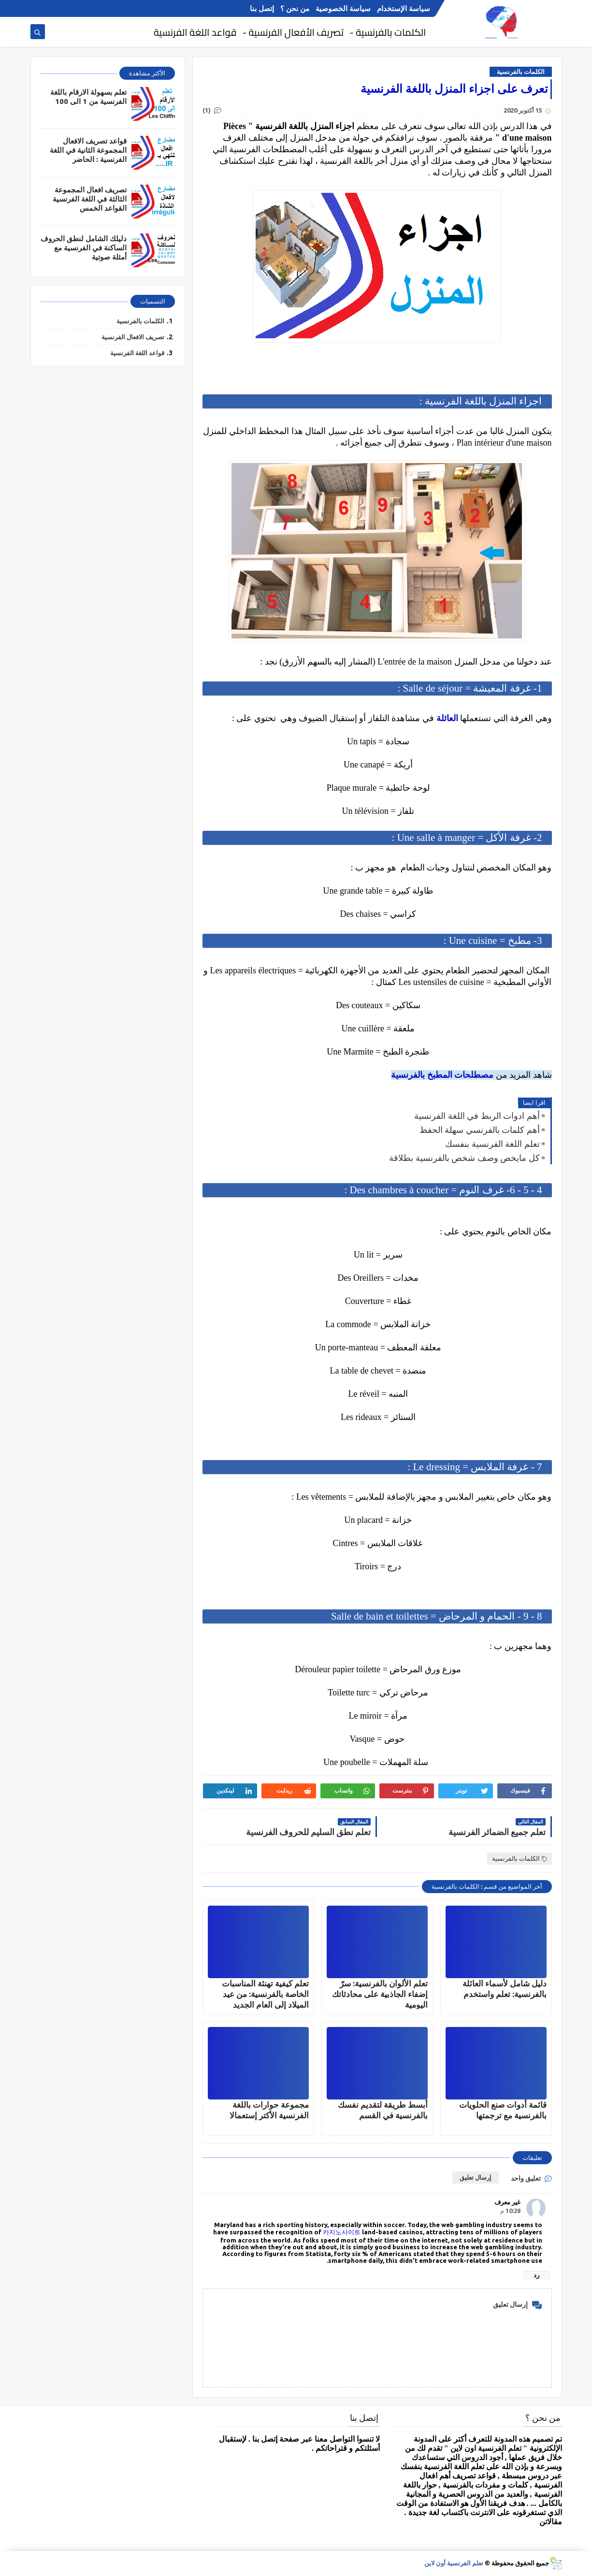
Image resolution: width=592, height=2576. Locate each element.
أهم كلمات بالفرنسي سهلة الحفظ (479, 1130)
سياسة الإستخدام (403, 8)
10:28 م (510, 2210)
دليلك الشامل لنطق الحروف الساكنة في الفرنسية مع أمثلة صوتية (84, 247)
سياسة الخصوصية (343, 8)
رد (536, 2275)
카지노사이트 (342, 2232)
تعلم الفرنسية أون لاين (453, 2563)
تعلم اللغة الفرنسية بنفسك (492, 1144)
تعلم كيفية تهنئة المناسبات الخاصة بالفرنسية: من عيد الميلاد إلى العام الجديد (265, 1994)
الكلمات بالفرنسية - (387, 32)
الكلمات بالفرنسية (521, 71)
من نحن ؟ (294, 8)
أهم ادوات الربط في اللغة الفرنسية (477, 1116)
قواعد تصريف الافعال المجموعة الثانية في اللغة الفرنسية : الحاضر (88, 150)
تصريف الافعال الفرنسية (132, 336)
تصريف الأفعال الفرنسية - (293, 32)
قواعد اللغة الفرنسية (195, 32)
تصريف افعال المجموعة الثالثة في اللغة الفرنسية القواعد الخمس (90, 199)
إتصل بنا (262, 8)
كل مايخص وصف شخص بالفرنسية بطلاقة (464, 1158)
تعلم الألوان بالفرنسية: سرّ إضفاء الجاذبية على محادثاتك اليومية (380, 1994)
